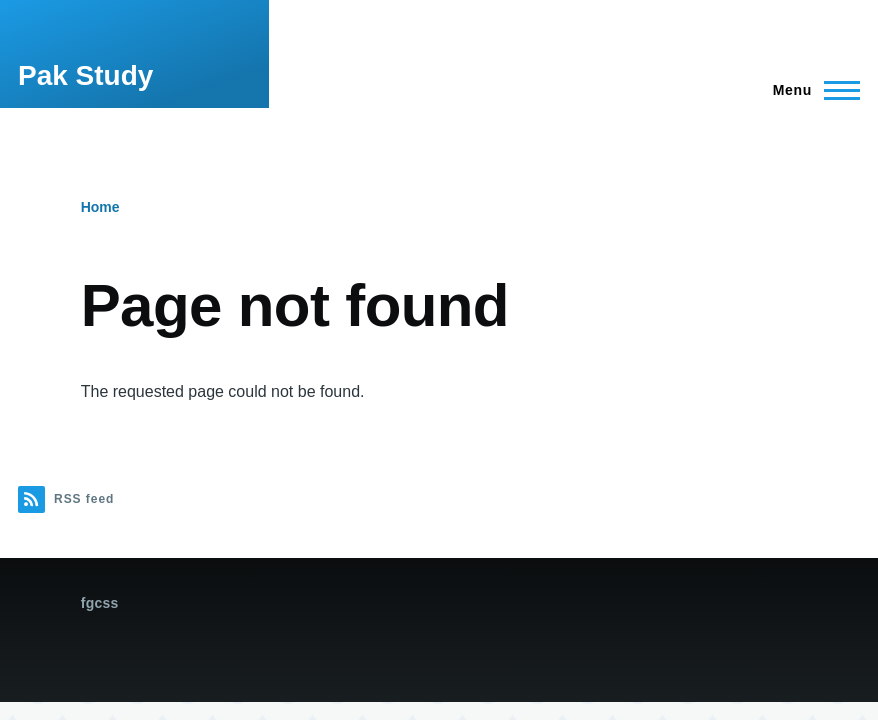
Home (100, 207)
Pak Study (85, 75)
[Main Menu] (810, 90)
